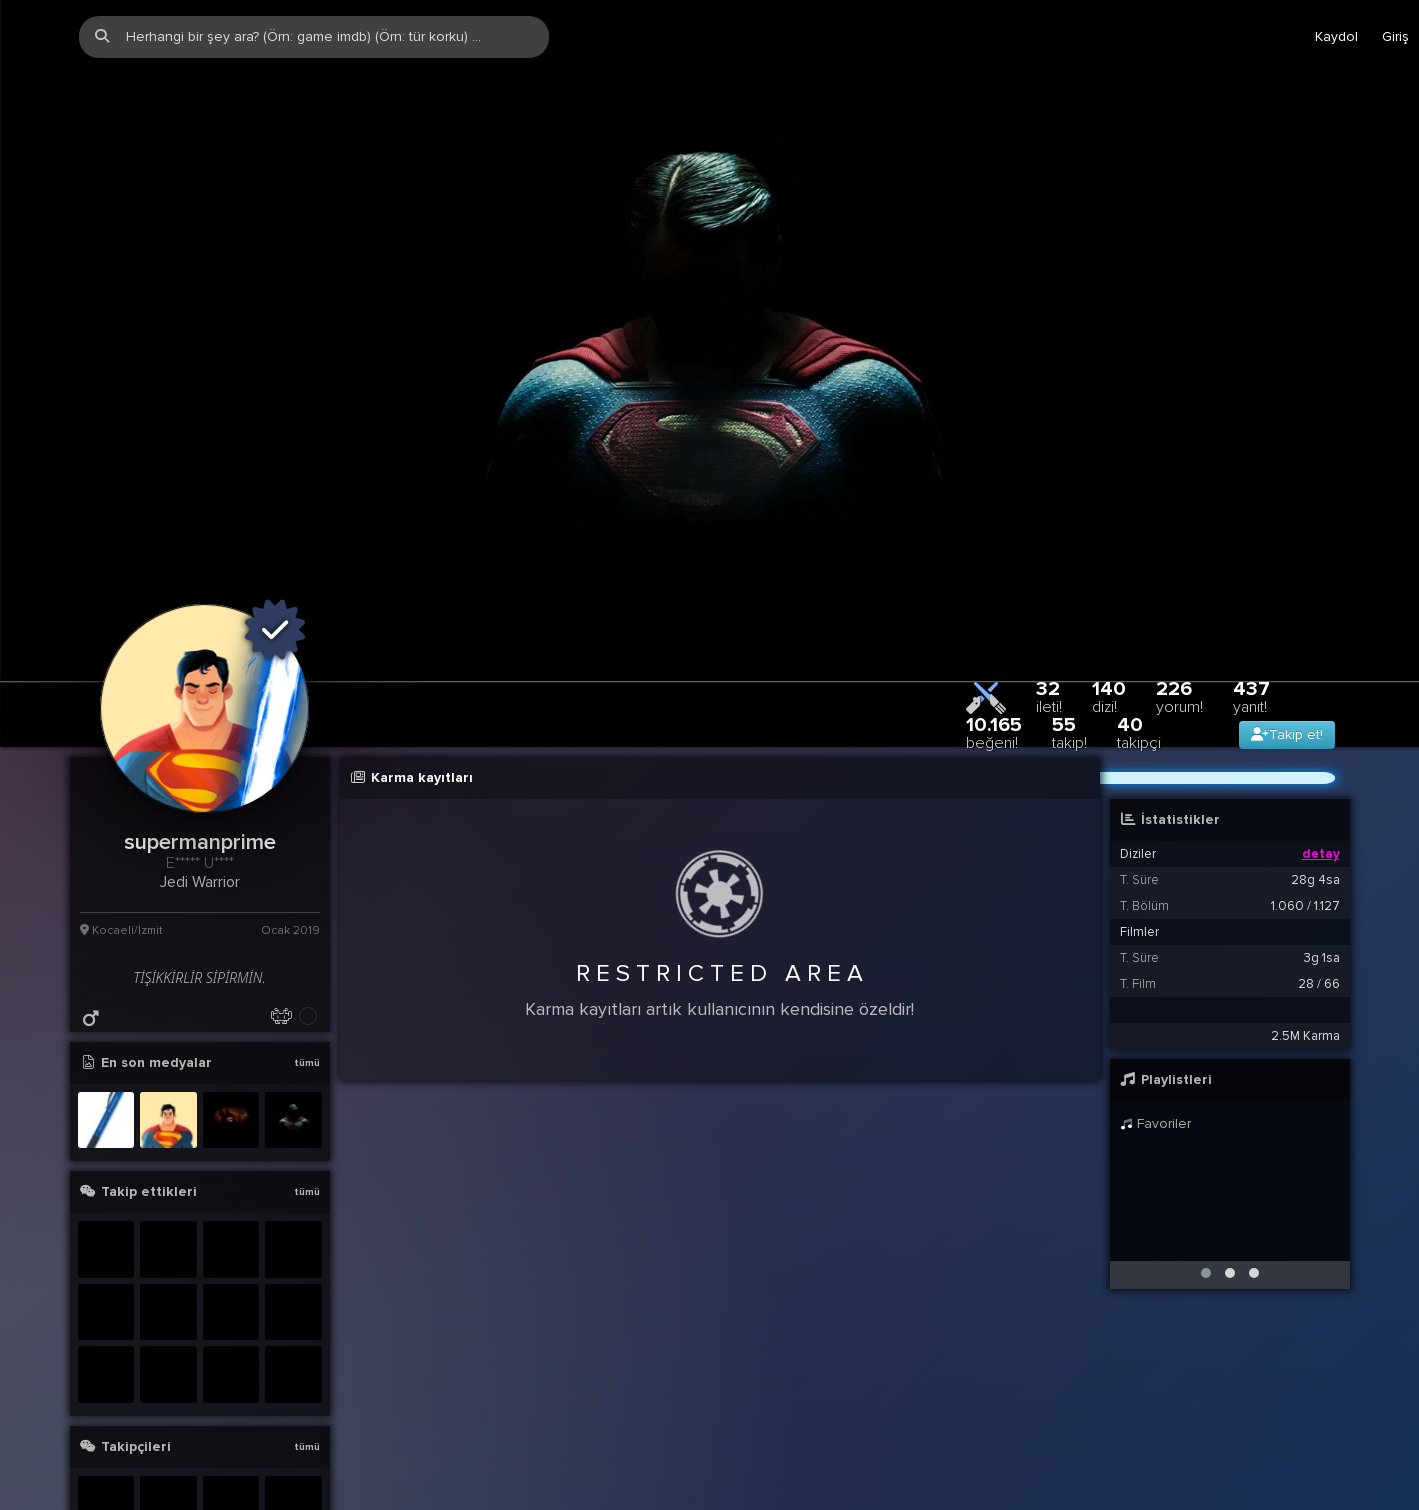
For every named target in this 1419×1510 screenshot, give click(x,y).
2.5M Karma (1305, 875)
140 (1109, 535)
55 (1069, 571)
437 (1251, 535)
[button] (1206, 1112)
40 (1139, 571)
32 (1049, 535)
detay (1321, 693)
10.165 (994, 571)
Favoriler (1156, 962)
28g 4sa (1315, 719)
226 (1179, 535)
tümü (307, 902)
